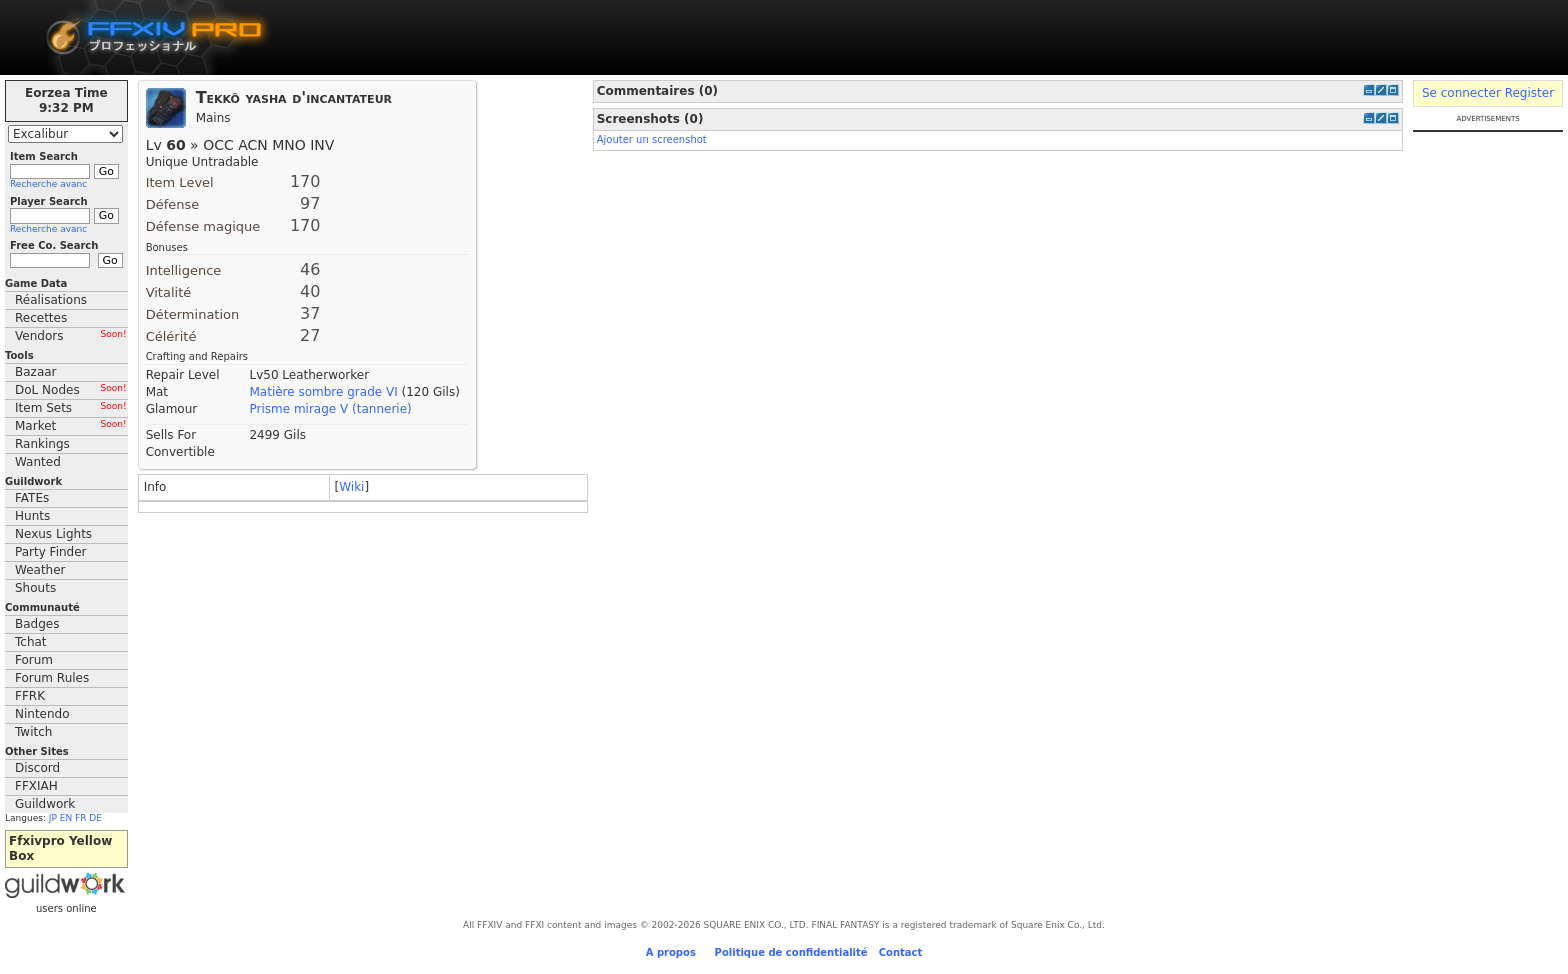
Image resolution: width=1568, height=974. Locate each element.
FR (80, 818)
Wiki (351, 487)
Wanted (38, 462)
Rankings (42, 444)
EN (66, 818)
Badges (37, 624)
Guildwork (45, 804)
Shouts (35, 588)
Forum (34, 660)
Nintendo (42, 714)
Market (71, 426)
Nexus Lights (53, 534)
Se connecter (1461, 93)
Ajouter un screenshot (652, 139)
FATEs (32, 498)
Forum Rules (52, 678)
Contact (901, 952)
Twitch (33, 732)
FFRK (30, 696)
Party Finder (51, 552)
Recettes (41, 318)
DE (95, 818)
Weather (40, 570)
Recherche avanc (48, 184)
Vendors (71, 336)
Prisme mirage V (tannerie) (330, 409)
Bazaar (36, 372)
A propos (671, 952)
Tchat (31, 642)
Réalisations (51, 300)
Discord (37, 768)
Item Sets (71, 408)
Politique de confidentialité (791, 952)
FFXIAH (36, 786)
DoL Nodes (71, 390)
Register (1529, 93)
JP (53, 818)
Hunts (32, 516)
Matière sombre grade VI (323, 392)
